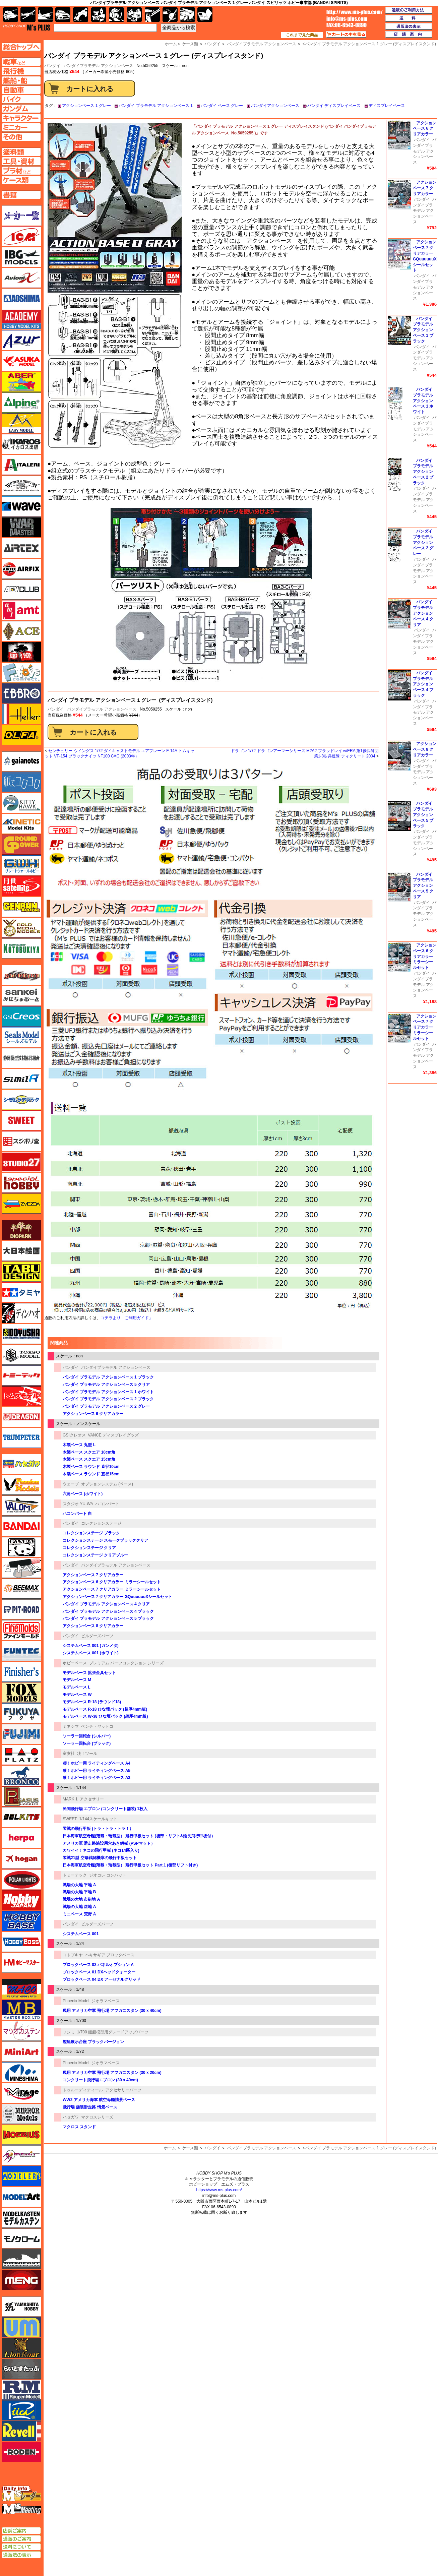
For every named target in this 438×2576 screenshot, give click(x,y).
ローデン (21, 2452)
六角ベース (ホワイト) (83, 1493)
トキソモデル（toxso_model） (21, 1355)
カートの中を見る (346, 34)
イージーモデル (21, 423)
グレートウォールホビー (21, 865)
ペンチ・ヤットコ (97, 1726)
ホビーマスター (21, 1963)
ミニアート (21, 2051)
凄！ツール (87, 1753)
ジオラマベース (105, 2001)
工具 (152, 14)
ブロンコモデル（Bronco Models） (21, 1776)
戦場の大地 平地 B (79, 1892)
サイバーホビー (21, 975)
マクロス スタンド (79, 2127)
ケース (187, 14)
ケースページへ (21, 180)
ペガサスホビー (21, 1796)
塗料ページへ (21, 151)
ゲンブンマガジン (21, 907)
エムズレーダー (22, 2493)
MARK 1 (70, 1799)
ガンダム (116, 14)
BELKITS (21, 1817)
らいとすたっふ (21, 2369)
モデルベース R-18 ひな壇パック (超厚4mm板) (105, 1709)
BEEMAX (21, 1589)
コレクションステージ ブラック (91, 1533)
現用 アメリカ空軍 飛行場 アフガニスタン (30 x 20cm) (112, 2072)
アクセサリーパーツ (123, 2090)
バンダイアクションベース (275, 105)
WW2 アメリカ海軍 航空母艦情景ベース (99, 2099)
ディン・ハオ (21, 1313)
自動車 (62, 14)
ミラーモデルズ (21, 2114)
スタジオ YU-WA (78, 1503)
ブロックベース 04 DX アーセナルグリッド (101, 1979)
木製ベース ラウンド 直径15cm (91, 1474)
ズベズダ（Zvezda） (21, 1203)
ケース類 (190, 2148)
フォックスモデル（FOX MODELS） (21, 1692)
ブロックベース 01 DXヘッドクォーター (99, 1972)
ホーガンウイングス (21, 1859)
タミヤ (21, 1292)
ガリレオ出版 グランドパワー (21, 845)
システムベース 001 (81, 1933)
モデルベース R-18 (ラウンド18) (92, 1702)
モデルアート (21, 2197)
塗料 (134, 14)
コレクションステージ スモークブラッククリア (105, 1540)
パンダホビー (21, 1547)
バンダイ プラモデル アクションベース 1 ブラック (108, 1377)
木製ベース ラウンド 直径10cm (91, 1466)
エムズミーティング (22, 2509)
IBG (21, 257)
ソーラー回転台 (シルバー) (87, 1736)
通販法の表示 (21, 2555)
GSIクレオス (74, 1435)
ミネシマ (71, 1726)
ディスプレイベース (387, 105)
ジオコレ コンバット (107, 1875)
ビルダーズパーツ (97, 1636)
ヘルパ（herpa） (21, 1838)
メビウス (21, 2135)
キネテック (21, 824)
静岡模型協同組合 (21, 1058)
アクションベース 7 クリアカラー (93, 1575)
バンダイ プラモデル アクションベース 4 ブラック (108, 1611)
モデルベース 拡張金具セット (89, 1672)
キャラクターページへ (21, 118)
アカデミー (21, 319)
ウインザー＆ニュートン (21, 486)
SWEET (70, 1819)
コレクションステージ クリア (89, 1547)
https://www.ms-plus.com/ (219, 2190)
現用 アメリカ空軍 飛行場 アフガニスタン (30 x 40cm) (112, 2010)
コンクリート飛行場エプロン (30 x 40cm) (100, 2080)
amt (21, 610)
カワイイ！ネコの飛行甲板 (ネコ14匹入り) (101, 1850)
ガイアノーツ (21, 761)
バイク (80, 14)
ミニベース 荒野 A (79, 1914)
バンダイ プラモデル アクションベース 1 (156, 105)
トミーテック (75, 1875)
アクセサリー (92, 1799)
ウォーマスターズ (21, 527)
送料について (21, 2547)
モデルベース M (77, 1679)
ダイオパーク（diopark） (21, 1230)
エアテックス (21, 548)
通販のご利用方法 (408, 10)
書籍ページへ (21, 194)
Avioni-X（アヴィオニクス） (21, 278)
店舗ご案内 (21, 2530)
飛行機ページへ (21, 71)
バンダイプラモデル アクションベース (98, 65)
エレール (21, 714)
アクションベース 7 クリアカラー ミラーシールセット (112, 1589)
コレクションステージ (101, 1523)
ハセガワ (71, 2117)
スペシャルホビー (21, 1183)
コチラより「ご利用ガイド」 (127, 1317)
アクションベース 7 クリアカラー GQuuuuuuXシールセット (117, 1596)
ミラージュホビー (21, 2093)
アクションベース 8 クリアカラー (93, 1625)
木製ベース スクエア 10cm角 (89, 1452)
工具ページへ (21, 161)
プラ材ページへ (21, 170)
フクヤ (21, 1713)
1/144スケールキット (98, 1819)
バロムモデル (21, 1505)
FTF (21, 652)
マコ (21, 1989)
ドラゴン (21, 1417)
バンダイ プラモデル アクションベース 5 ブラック (108, 1618)
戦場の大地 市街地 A (81, 1899)
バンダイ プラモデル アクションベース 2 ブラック (108, 1399)
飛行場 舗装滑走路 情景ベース (90, 2107)
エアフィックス (21, 569)
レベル (21, 2431)
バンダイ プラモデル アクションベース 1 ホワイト (108, 1392)
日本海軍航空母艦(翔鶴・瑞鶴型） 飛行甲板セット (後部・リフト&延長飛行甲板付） (139, 1836)
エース (21, 631)
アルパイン (21, 402)
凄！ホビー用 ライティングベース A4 (96, 1763)
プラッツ (21, 1755)
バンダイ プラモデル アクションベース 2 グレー (106, 1406)
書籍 (204, 14)
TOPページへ (21, 47)
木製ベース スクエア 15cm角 (89, 1459)
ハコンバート (107, 1503)
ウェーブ (71, 1484)
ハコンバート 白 (77, 1513)
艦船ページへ (21, 80)
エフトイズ (21, 673)
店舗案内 (408, 34)
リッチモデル (21, 2410)
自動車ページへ (21, 89)
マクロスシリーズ (97, 2117)
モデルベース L (76, 1687)
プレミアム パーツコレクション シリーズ (126, 1663)
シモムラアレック (21, 1100)
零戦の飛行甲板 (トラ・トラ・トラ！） (98, 1828)
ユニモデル (21, 2306)
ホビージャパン (21, 1900)
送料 (408, 18)
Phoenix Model (76, 2001)
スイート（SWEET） (21, 1120)
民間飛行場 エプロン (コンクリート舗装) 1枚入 (105, 1808)
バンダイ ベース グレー (222, 105)
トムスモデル (21, 1396)
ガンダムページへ (21, 108)
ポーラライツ (21, 1879)
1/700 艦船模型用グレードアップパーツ (112, 2032)
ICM (21, 236)
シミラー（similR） (21, 1079)
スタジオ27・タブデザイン (21, 1162)
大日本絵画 (21, 1251)
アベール (21, 382)
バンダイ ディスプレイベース (334, 105)
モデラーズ (21, 2176)
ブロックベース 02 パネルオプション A (98, 1964)
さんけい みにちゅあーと (21, 996)
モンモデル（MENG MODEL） (21, 2280)
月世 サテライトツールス (21, 886)
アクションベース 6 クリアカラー (93, 1413)
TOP (26, 27)
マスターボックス (21, 2010)
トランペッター (21, 1438)
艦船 (45, 14)
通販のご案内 (21, 2538)
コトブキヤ (73, 1955)
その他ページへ (21, 136)
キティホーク (21, 803)
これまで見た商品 (302, 35)
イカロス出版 (21, 444)
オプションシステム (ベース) (107, 1484)
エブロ (21, 693)
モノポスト (21, 2259)
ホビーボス (21, 1942)
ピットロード (21, 1609)
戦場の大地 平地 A (79, 1885)
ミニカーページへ (21, 127)
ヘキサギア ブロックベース (109, 1955)
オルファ (21, 735)
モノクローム (21, 2238)
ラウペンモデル (21, 2390)
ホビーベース (75, 1663)
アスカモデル (21, 361)
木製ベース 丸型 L (79, 1445)
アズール (21, 340)
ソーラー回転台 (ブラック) (87, 1743)
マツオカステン (21, 2031)
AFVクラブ (21, 589)
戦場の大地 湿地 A (79, 1906)
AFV (21, 61)
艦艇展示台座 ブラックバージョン (93, 2041)
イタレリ (21, 465)
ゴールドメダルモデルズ (21, 928)
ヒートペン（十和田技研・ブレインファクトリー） (21, 1568)
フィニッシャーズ (21, 1672)
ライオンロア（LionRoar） (21, 2348)
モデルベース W (77, 1694)
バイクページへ (21, 99)
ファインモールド (21, 1630)
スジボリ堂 (21, 1141)
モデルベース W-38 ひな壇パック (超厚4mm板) (105, 1716)
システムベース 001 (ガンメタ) (91, 1645)
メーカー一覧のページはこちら (22, 215)
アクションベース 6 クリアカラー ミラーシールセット (112, 1582)
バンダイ (56, 709)
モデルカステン (21, 2218)
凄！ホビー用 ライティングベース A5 (96, 1770)
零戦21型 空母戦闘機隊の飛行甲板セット (100, 1857)
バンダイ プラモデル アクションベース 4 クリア (106, 1604)
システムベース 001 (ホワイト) (91, 1653)
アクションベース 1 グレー (86, 105)
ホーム (170, 2148)
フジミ (69, 2032)
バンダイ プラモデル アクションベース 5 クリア (106, 1384)
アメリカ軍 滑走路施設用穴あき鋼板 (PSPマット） (109, 1843)
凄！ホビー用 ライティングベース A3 (96, 1777)
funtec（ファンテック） (21, 1651)
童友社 (69, 1753)
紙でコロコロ (21, 782)
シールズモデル (21, 1037)
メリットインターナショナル (21, 2155)
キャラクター (98, 14)
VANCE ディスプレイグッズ (113, 1435)
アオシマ (21, 299)
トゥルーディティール (83, 2090)
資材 (170, 14)
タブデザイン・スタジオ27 (21, 1272)
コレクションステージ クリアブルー (95, 1555)
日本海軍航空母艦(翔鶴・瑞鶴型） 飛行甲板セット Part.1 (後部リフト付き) (130, 1865)
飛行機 (28, 14)
